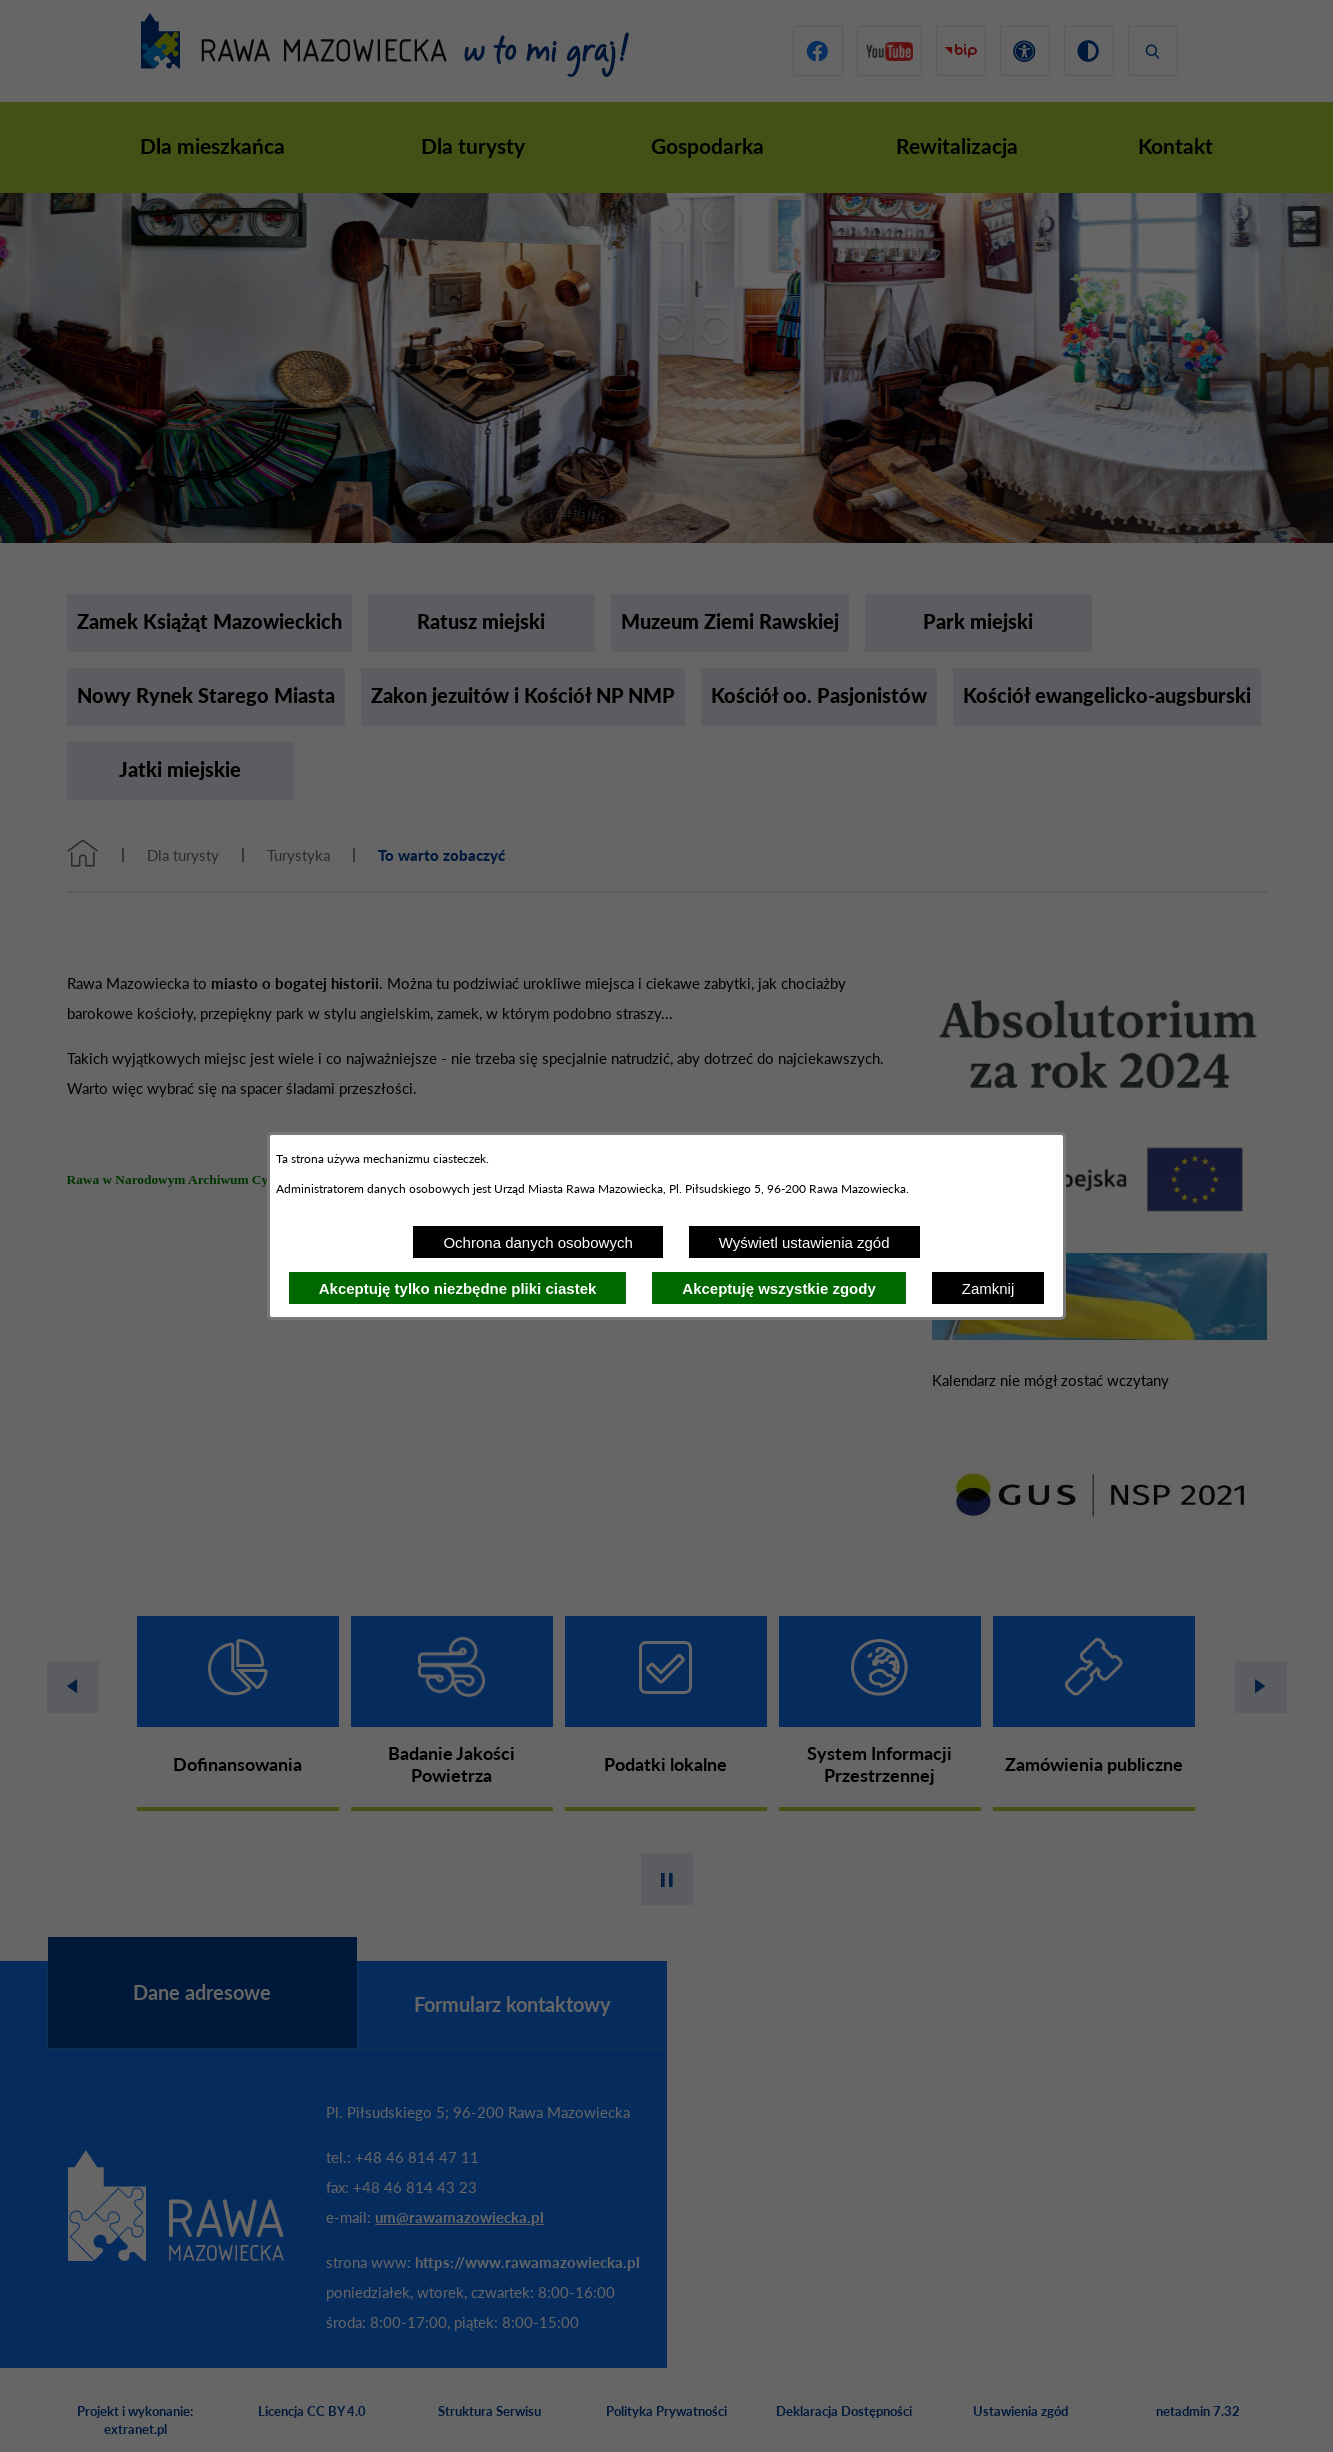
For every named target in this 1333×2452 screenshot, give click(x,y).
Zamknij (988, 1288)
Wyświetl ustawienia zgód (804, 1242)
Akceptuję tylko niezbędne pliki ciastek (458, 1288)
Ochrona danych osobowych (537, 1242)
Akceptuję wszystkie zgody (778, 1288)
